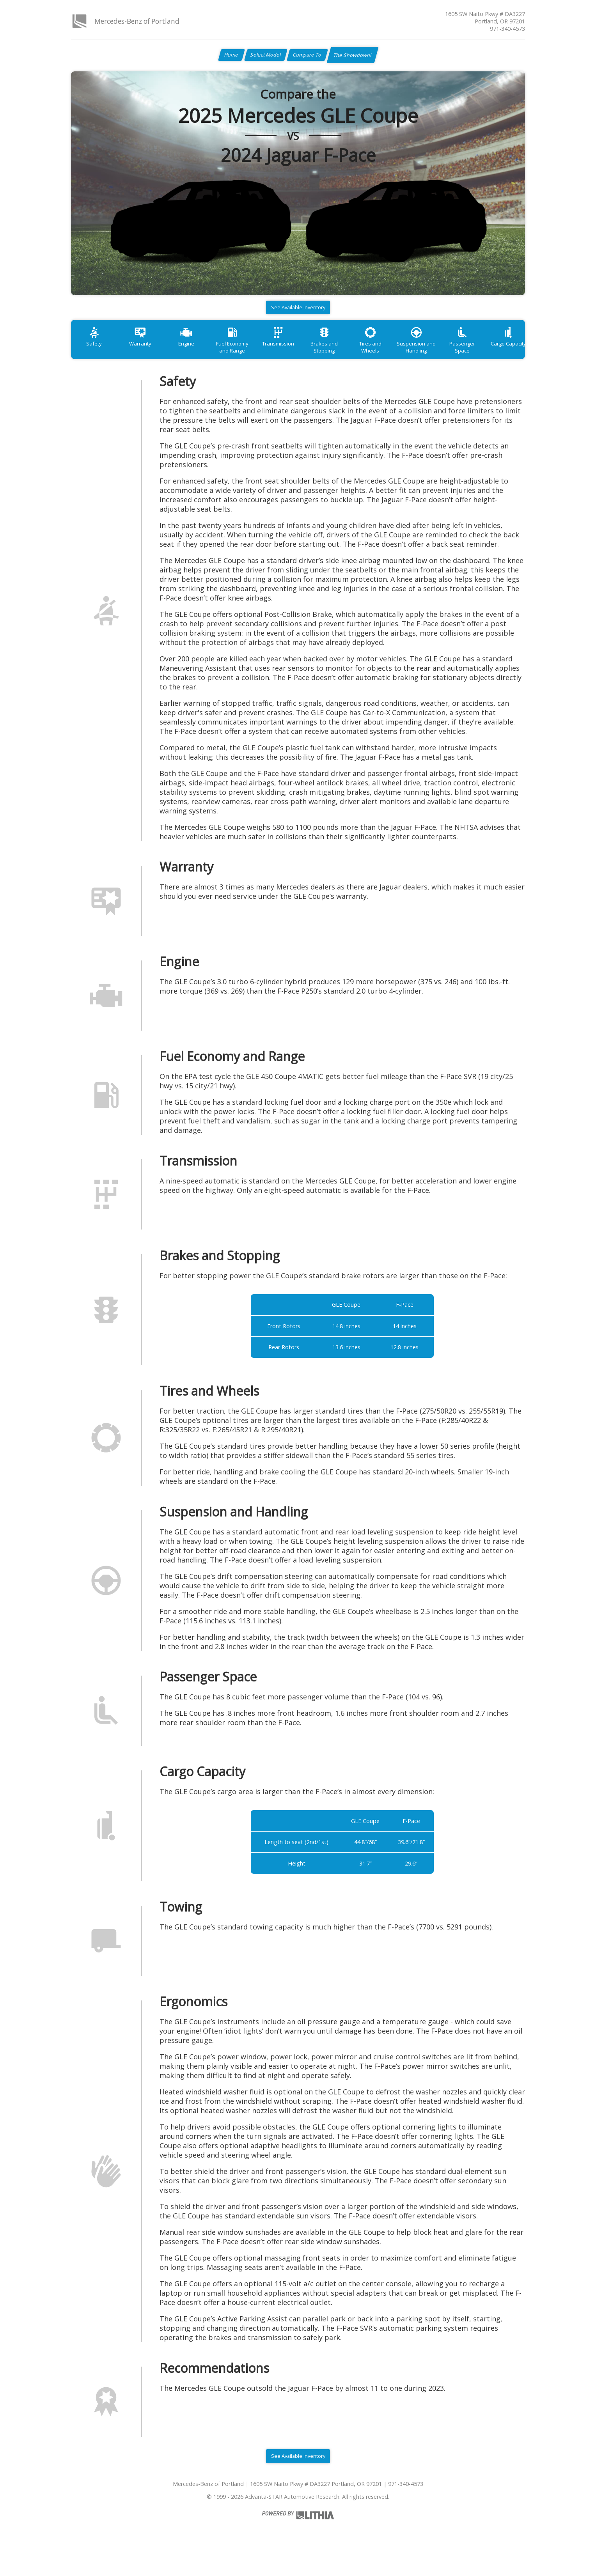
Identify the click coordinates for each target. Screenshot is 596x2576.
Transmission (298, 352)
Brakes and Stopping (349, 356)
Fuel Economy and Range (248, 356)
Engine (197, 352)
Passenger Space (501, 352)
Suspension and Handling (450, 356)
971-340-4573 (507, 28)
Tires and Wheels (400, 352)
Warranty (146, 352)
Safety (96, 352)
